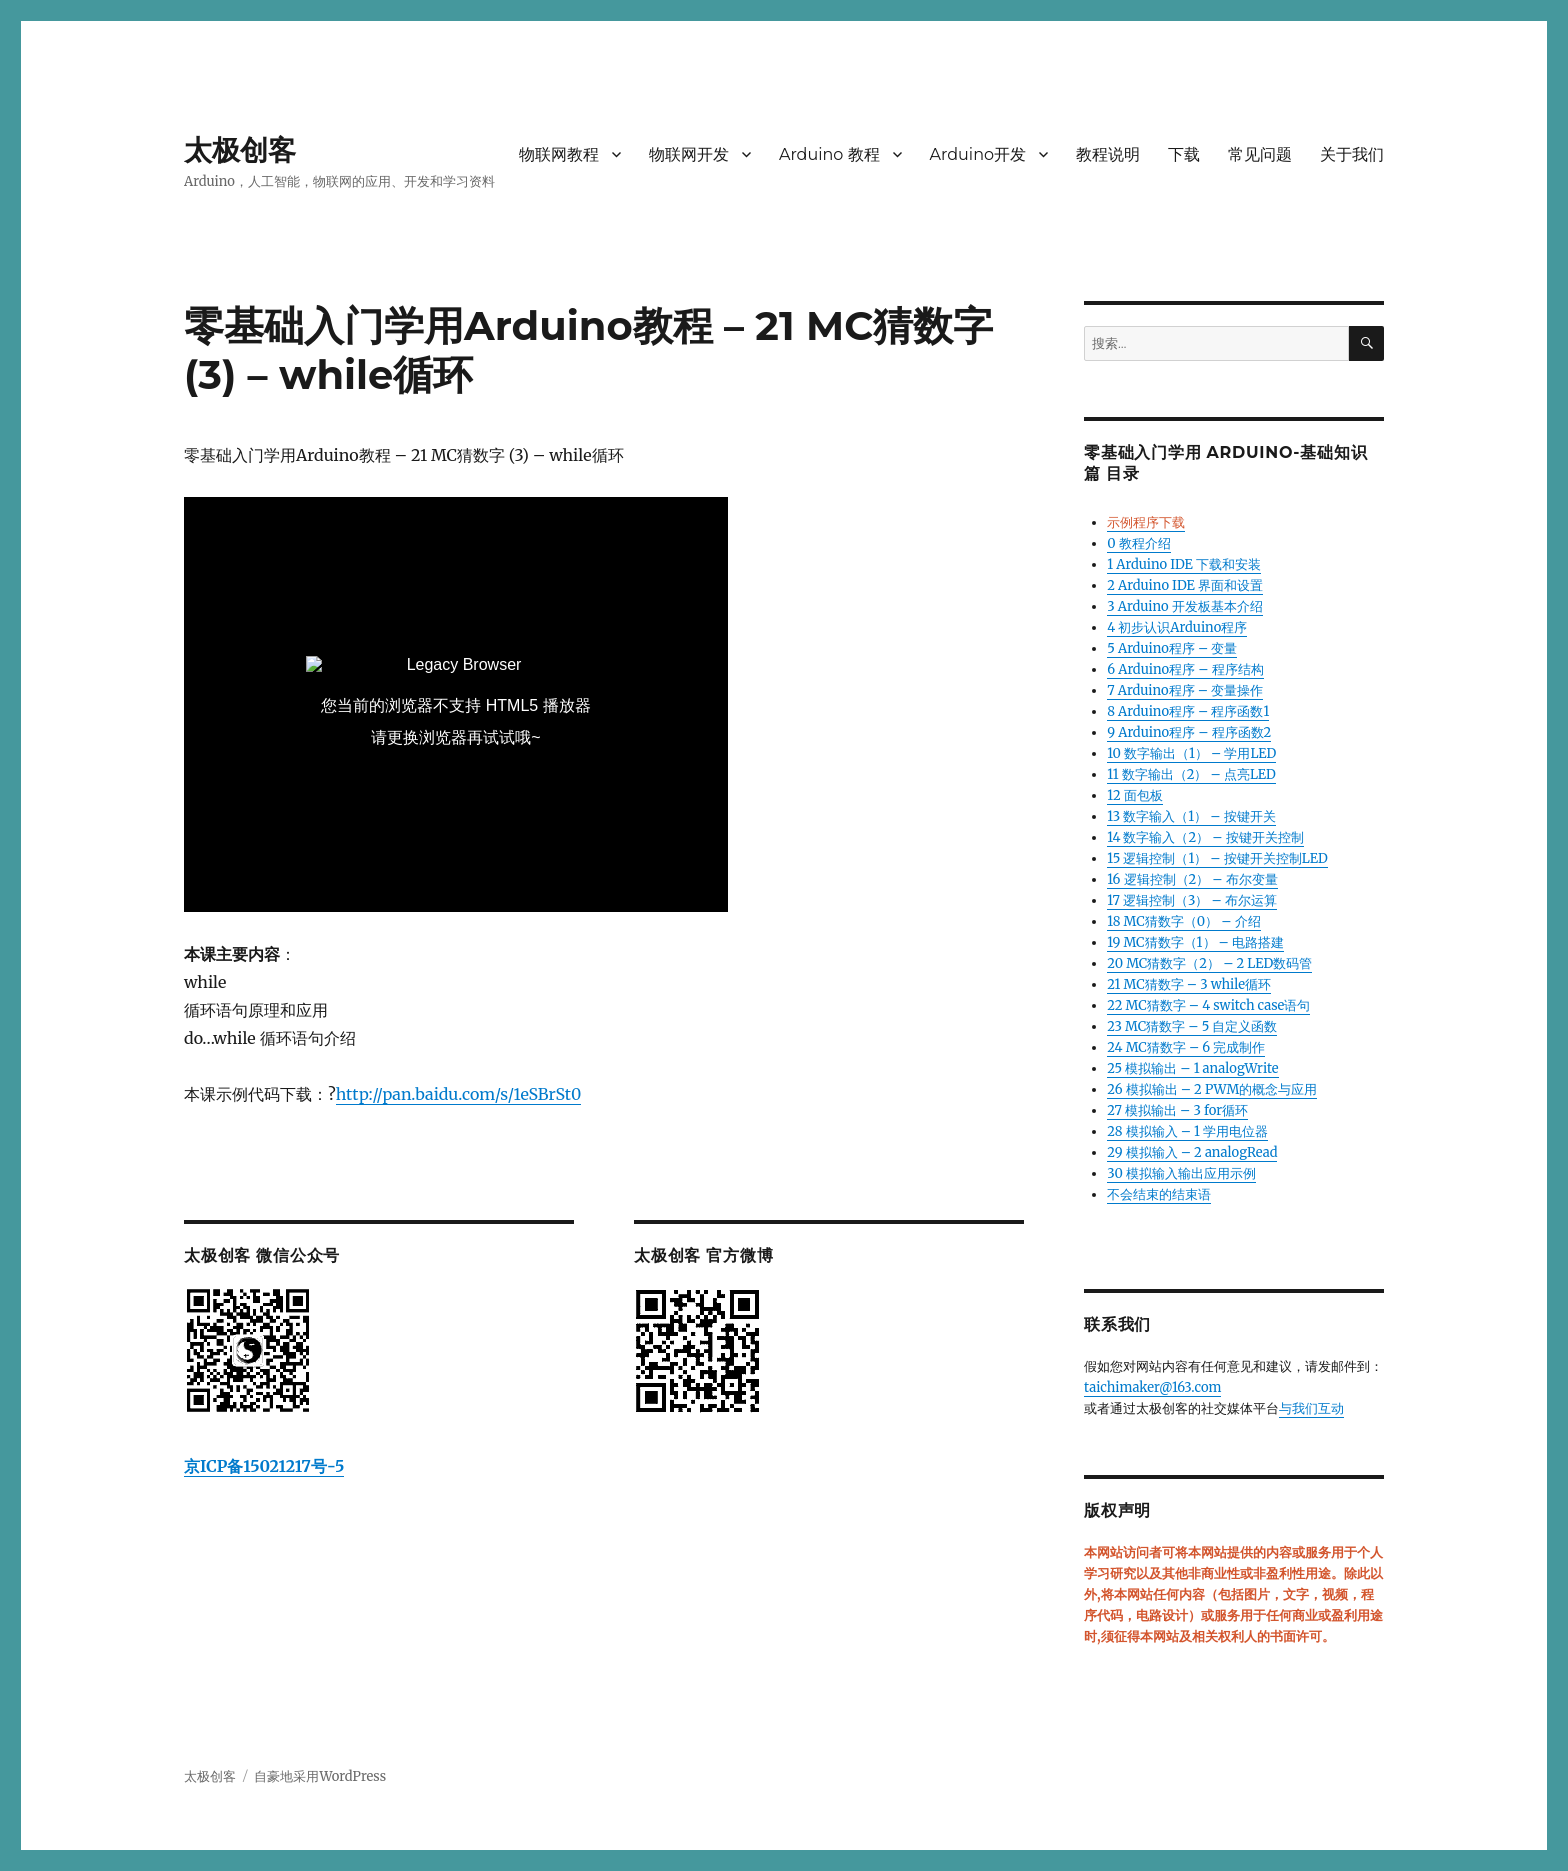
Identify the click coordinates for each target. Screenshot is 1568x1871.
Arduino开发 (978, 154)
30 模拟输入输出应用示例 (1181, 1173)
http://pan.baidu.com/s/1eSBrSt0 (459, 1094)
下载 (1184, 154)
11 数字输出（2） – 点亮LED (1191, 774)
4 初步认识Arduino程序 (1177, 627)
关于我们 (1352, 154)
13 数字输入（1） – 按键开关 (1191, 816)
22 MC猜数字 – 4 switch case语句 (1208, 1005)
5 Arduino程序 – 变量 (1172, 648)
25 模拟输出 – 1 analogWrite (1192, 1068)
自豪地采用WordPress (320, 1776)
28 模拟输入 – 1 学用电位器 (1187, 1131)
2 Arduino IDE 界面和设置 (1185, 585)
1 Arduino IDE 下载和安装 (1184, 564)
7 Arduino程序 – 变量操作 (1185, 690)
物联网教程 (559, 154)
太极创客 (240, 150)
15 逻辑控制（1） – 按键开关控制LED (1217, 858)
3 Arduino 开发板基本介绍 (1185, 606)
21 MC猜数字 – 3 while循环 (1189, 984)
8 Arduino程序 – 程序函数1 (1188, 711)
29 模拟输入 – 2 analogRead (1192, 1152)
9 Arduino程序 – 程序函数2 (1189, 732)
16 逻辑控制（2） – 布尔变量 (1192, 879)
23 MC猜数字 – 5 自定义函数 (1192, 1026)
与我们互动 (1311, 1408)
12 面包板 (1135, 795)
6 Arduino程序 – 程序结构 (1185, 669)
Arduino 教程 (829, 154)
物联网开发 (689, 154)
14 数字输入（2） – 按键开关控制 (1205, 837)
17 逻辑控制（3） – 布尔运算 (1192, 900)
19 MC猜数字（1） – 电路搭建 (1195, 942)
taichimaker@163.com (1152, 1387)
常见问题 (1260, 154)
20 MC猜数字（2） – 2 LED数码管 (1209, 963)
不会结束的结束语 (1159, 1194)
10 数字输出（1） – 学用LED (1191, 753)
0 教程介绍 (1138, 543)
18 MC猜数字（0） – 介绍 (1183, 921)
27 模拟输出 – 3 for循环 (1177, 1110)
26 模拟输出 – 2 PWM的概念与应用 (1212, 1089)
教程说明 (1108, 154)
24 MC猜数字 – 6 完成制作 (1186, 1047)
